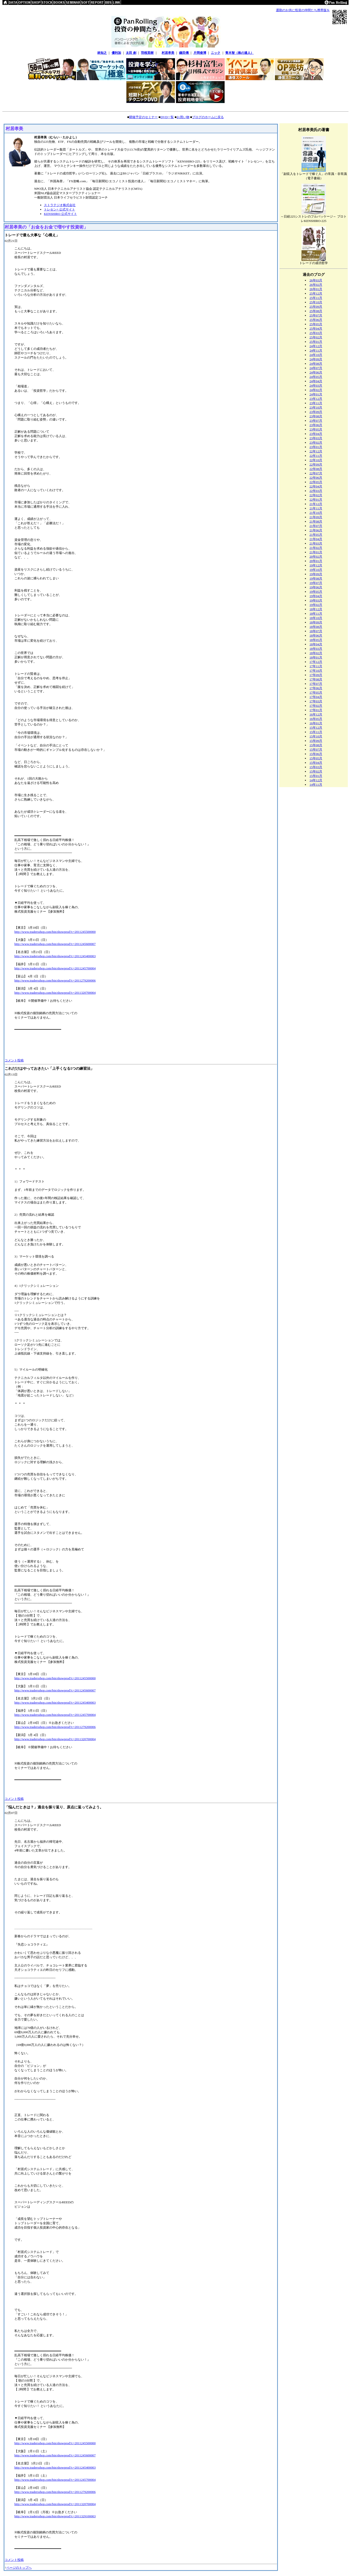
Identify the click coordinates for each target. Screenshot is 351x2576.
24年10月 (315, 355)
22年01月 (315, 499)
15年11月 (316, 732)
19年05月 (315, 591)
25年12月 (315, 293)
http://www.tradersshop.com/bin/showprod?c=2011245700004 (55, 968)
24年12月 (315, 346)
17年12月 (315, 662)
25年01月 (315, 341)
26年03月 (315, 280)
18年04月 (315, 644)
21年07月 (315, 526)
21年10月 (315, 513)
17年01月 (315, 710)
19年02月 (315, 605)
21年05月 (315, 534)
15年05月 (315, 758)
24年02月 (315, 390)
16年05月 (315, 719)
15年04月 (315, 762)
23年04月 (315, 434)
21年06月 (315, 530)
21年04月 (315, 539)
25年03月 (315, 333)
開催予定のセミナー (143, 117)
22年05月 (315, 482)
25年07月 (315, 315)
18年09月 (315, 622)
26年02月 (315, 284)
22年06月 (315, 477)
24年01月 (315, 394)
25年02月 (315, 337)
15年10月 (315, 736)
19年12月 (315, 565)
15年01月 (315, 776)
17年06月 (315, 688)
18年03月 (315, 648)
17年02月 (315, 705)
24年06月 (315, 372)
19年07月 (315, 583)
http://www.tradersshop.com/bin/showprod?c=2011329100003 (55, 2516)
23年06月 (315, 425)
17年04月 (315, 697)
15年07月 (315, 749)
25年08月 (315, 311)
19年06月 (315, 587)
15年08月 (315, 745)
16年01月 (315, 723)
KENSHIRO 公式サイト (60, 214)
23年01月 (315, 447)
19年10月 (315, 570)
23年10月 (315, 407)
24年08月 (315, 363)
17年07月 (315, 684)
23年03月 (315, 438)
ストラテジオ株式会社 (60, 205)
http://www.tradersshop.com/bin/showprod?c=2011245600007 (55, 944)
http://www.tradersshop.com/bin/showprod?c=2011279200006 (55, 980)
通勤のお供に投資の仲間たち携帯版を (303, 10)
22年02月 (315, 495)
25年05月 (315, 324)
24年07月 (315, 368)
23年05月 (315, 429)
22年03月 (315, 491)
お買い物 (183, 117)
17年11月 (316, 666)
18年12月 (315, 609)
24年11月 (316, 350)
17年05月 (315, 692)
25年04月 (315, 328)
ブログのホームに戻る (208, 117)
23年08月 (315, 416)
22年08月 (315, 469)
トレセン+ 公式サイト (59, 209)
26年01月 (315, 289)
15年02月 (315, 771)
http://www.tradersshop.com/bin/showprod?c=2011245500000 (55, 932)
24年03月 (315, 385)
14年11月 (316, 784)
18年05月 (315, 640)
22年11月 (316, 456)
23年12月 (315, 399)
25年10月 (315, 302)
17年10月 (315, 670)
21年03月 (315, 543)
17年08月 (315, 679)
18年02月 (315, 653)
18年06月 (315, 635)
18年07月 (315, 631)
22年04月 (315, 486)
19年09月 (315, 574)
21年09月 (315, 517)
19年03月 (315, 600)
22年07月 (315, 473)
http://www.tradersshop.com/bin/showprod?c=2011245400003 (55, 956)
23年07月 (315, 420)
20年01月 (315, 561)
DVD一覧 (167, 117)
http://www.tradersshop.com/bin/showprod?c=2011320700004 (55, 992)
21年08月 (315, 521)
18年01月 (315, 657)
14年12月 (315, 780)
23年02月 (315, 442)
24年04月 (315, 381)
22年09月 (315, 464)
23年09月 (315, 412)
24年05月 (315, 377)
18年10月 (315, 618)
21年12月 (315, 504)
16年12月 (315, 714)
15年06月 (315, 754)
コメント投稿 (14, 1060)
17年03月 (315, 701)
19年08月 (315, 578)
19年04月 (315, 596)
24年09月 (315, 359)
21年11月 (316, 508)
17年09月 (315, 675)
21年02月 (315, 548)
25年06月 (315, 320)
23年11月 (316, 403)
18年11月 (316, 613)
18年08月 (315, 627)
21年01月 (315, 552)
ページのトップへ (19, 2567)
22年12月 (315, 451)
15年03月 (315, 767)
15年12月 (315, 727)
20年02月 (315, 556)
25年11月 (316, 298)
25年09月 (315, 306)
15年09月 (315, 741)
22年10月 (315, 460)
